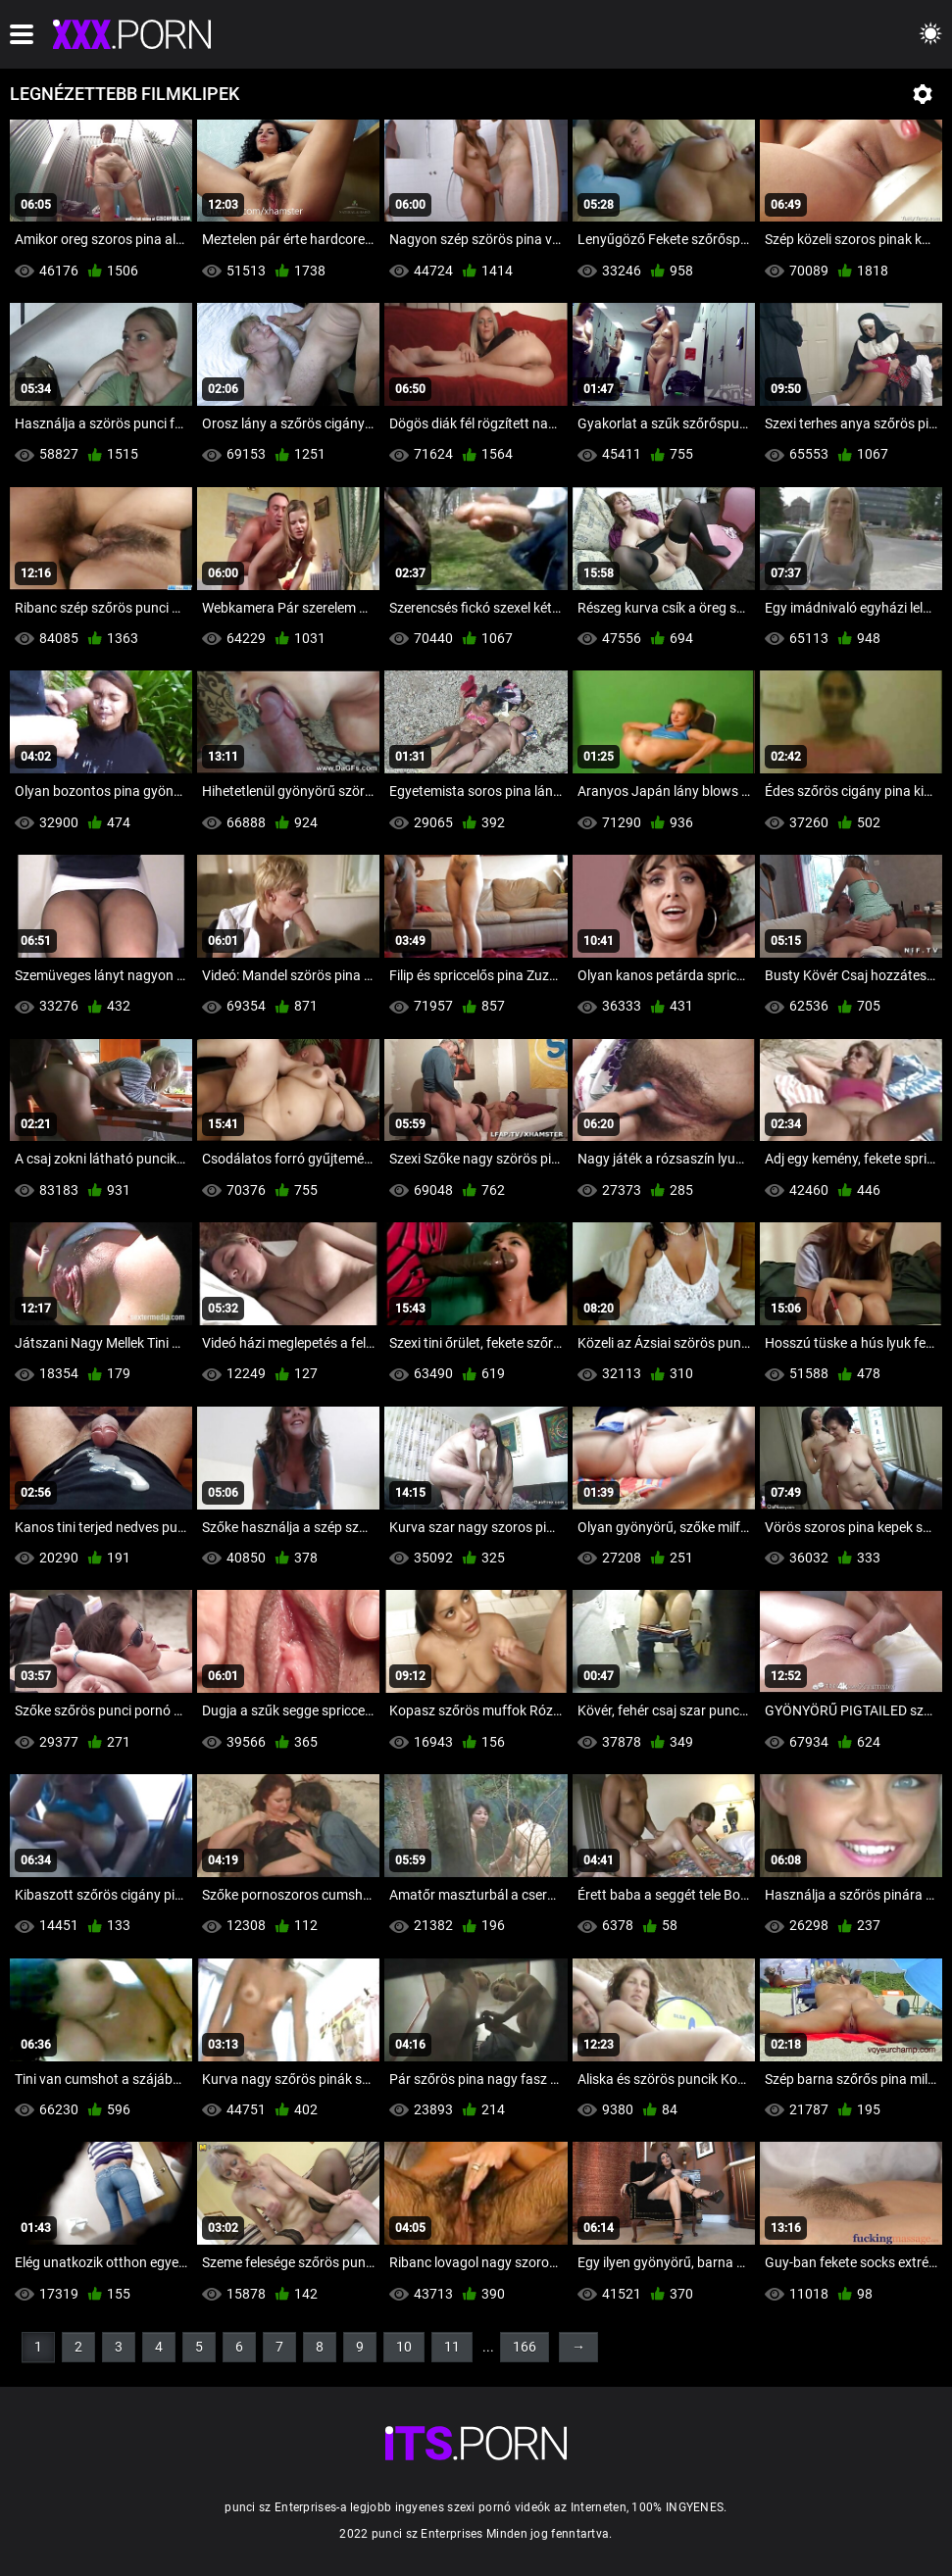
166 (524, 2346)
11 (452, 2346)
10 (404, 2346)
